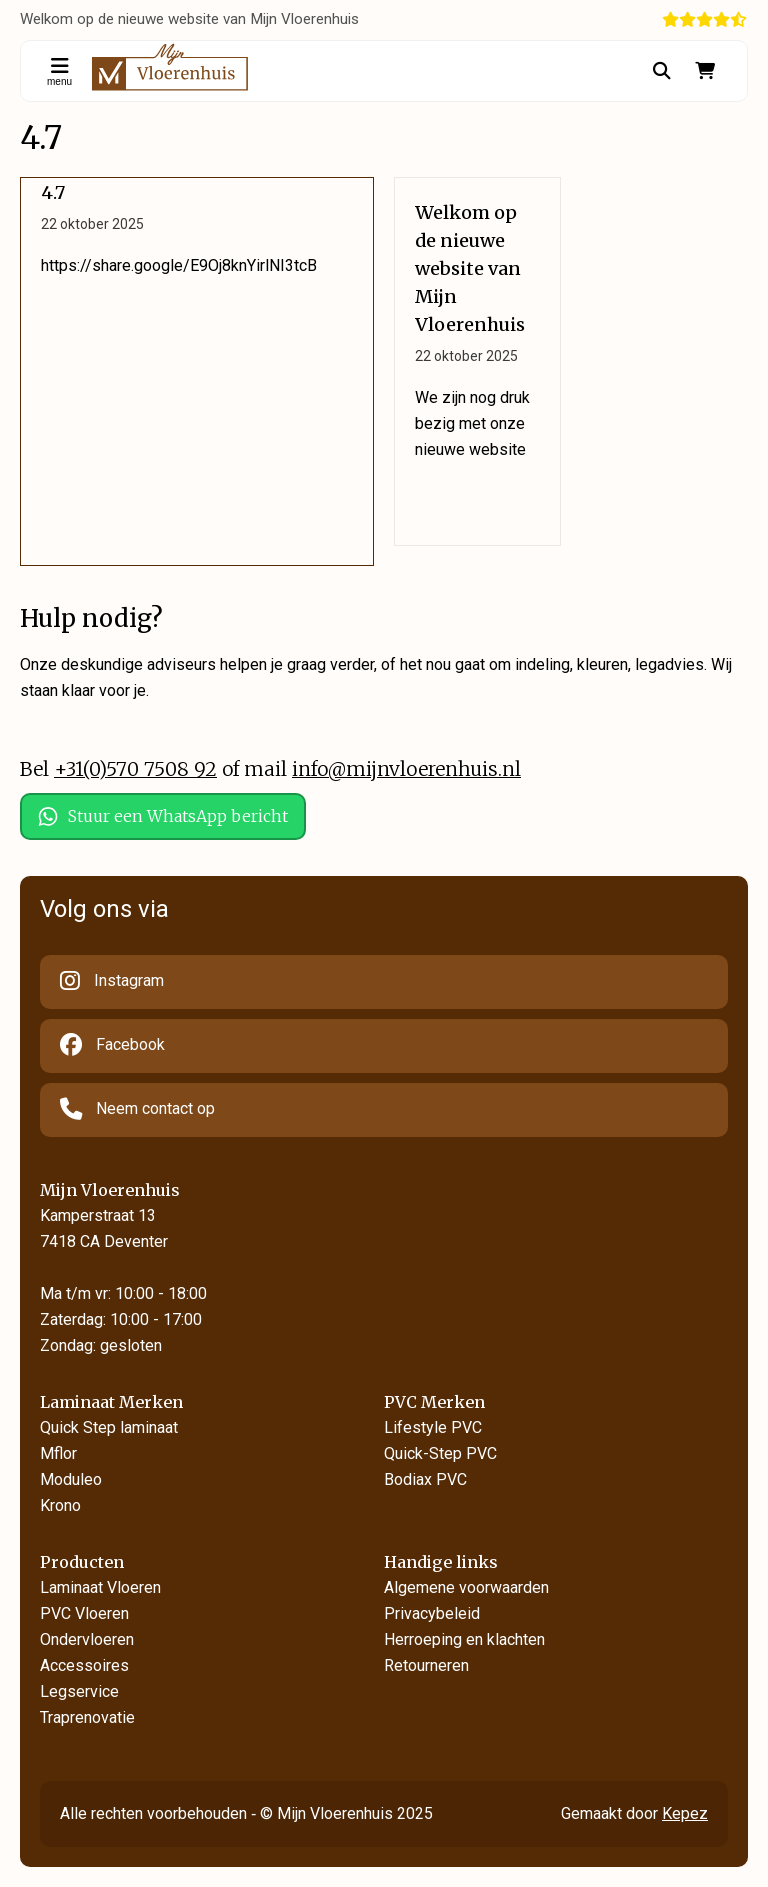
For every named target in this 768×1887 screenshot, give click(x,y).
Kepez (685, 1813)
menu (59, 71)
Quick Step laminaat (109, 1427)
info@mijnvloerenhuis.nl (406, 769)
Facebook (112, 1045)
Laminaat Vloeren (100, 1587)
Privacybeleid (432, 1613)
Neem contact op (137, 1109)
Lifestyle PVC (433, 1427)
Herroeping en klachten (464, 1639)
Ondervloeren (87, 1639)
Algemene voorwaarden (466, 1587)
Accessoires (84, 1665)
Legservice (79, 1691)
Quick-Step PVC (440, 1453)
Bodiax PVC (425, 1479)
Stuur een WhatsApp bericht (163, 816)
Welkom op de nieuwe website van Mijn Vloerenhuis (189, 19)
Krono (60, 1505)
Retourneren (426, 1665)
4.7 (53, 192)
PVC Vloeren (84, 1613)
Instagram (112, 981)
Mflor (58, 1453)
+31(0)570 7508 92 (135, 769)
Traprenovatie (87, 1717)
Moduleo (71, 1479)
